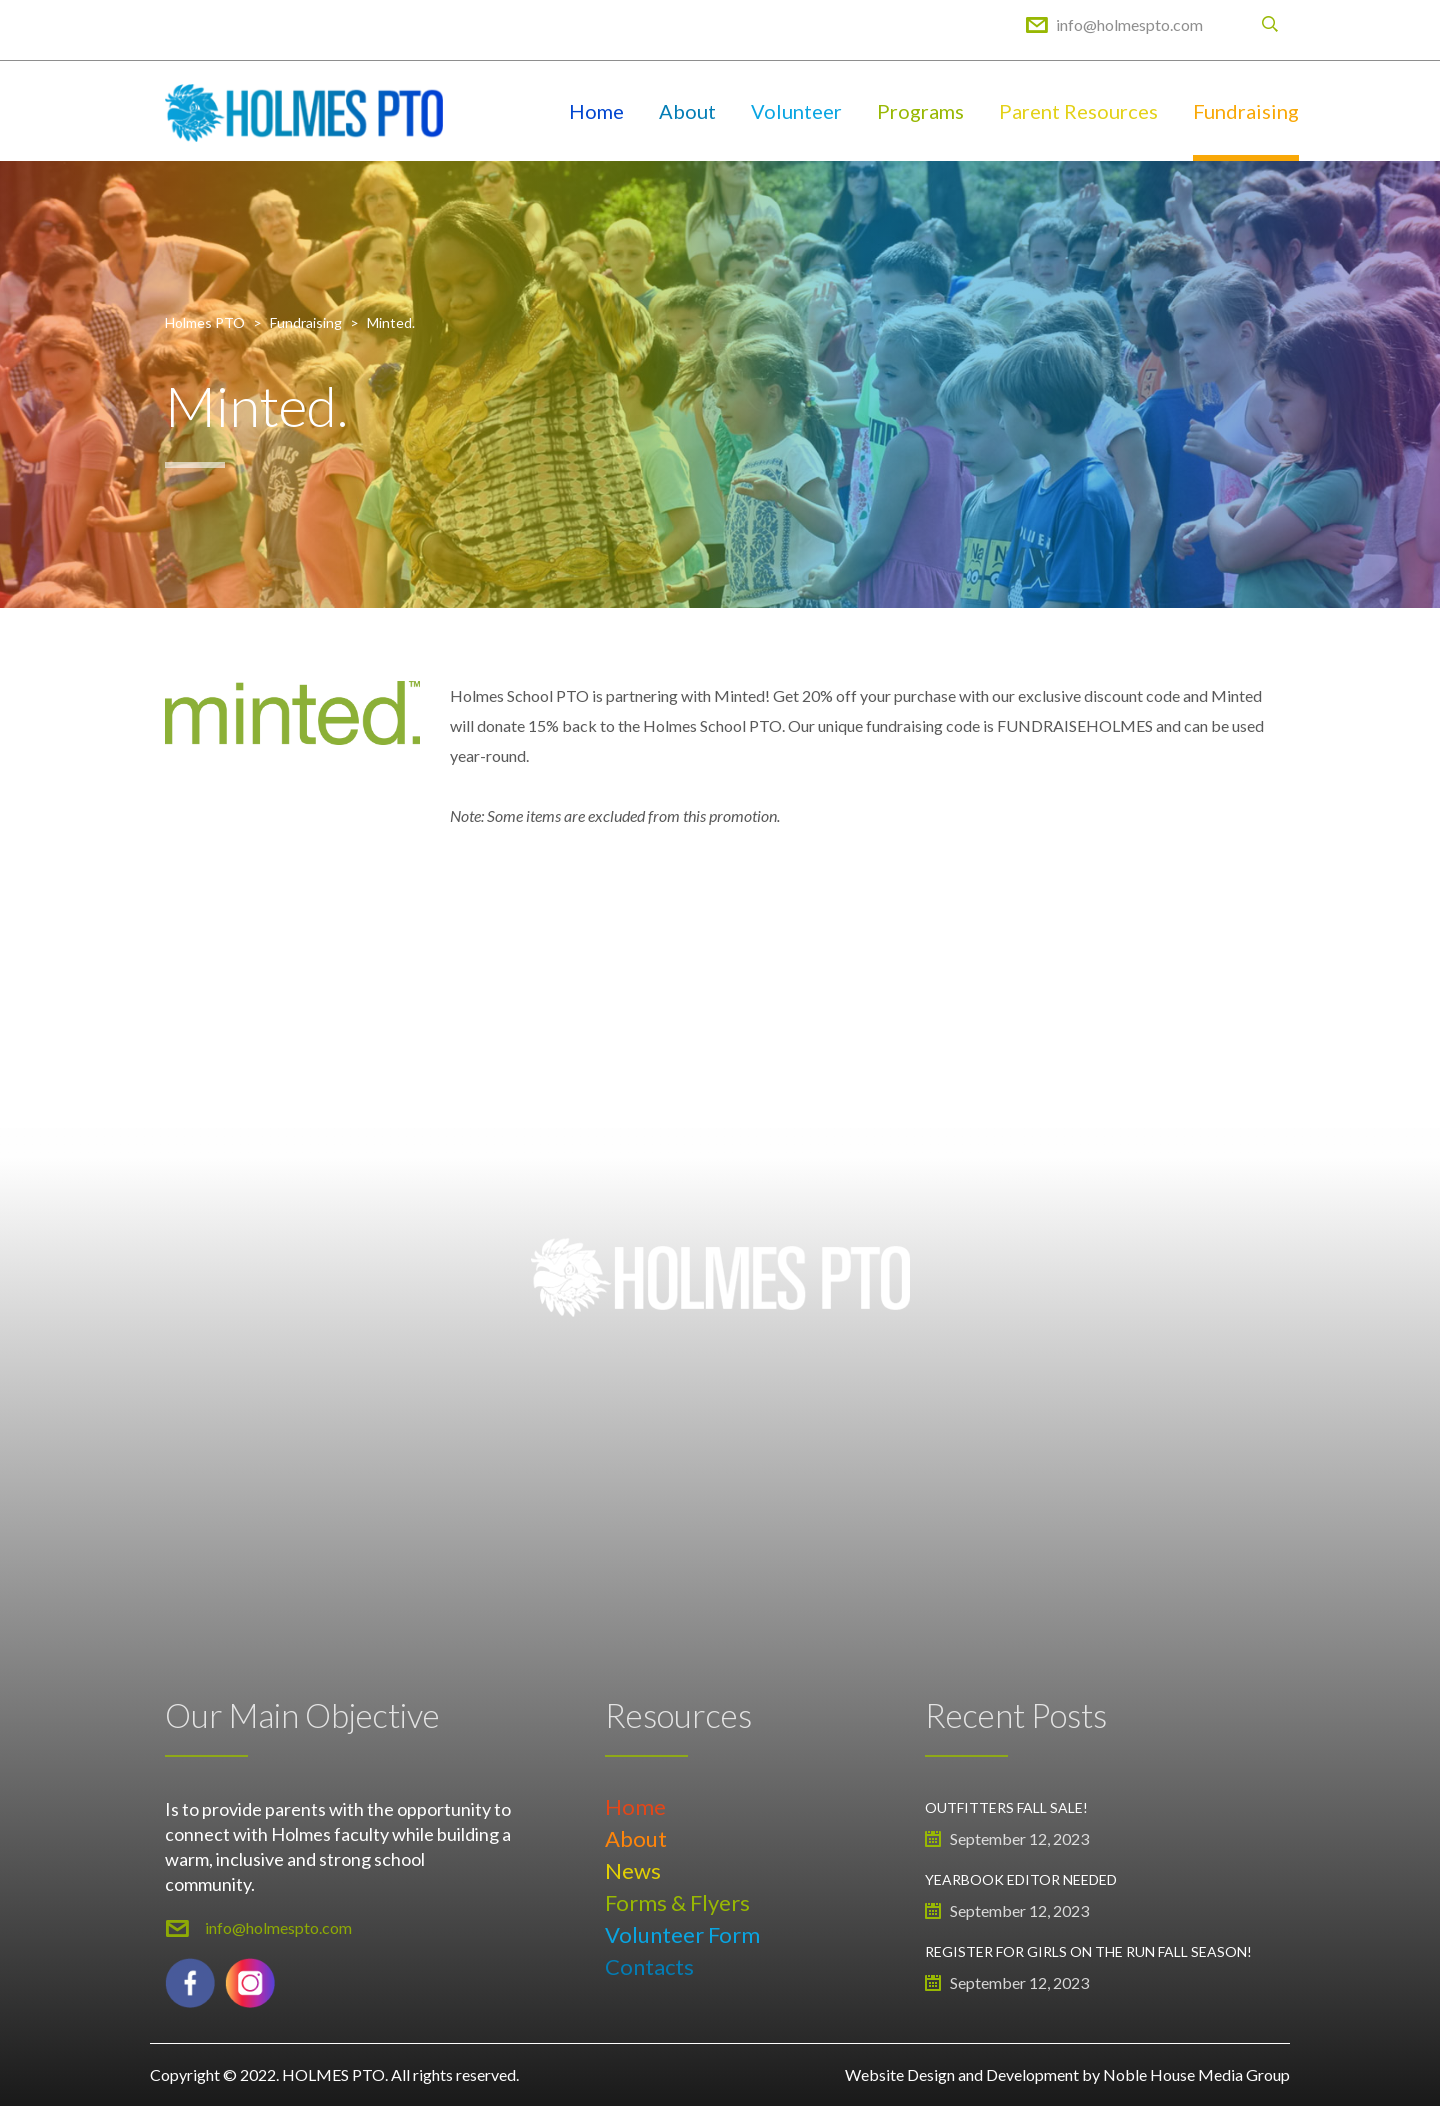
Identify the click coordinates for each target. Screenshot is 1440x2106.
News (633, 1870)
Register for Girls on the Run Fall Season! (1088, 1951)
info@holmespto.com (1129, 24)
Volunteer (796, 111)
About (687, 111)
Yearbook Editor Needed (1021, 1879)
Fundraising (1246, 111)
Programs (920, 111)
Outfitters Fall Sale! (1006, 1807)
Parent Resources (1078, 111)
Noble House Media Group (1196, 2074)
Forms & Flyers (677, 1902)
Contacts (649, 1966)
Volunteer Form (682, 1934)
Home (596, 111)
